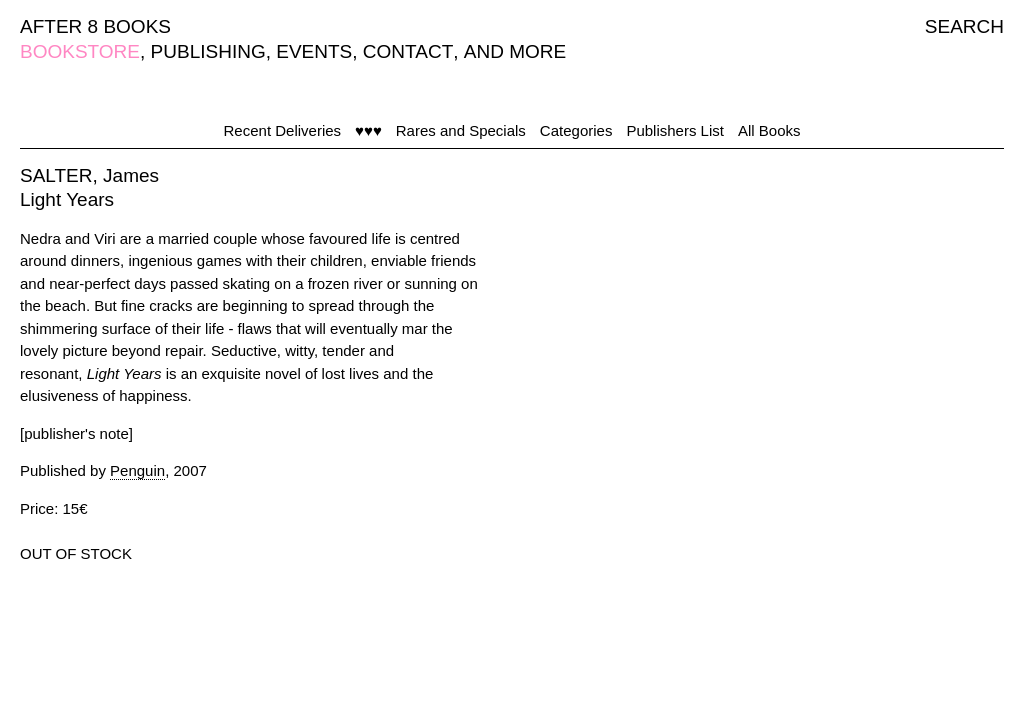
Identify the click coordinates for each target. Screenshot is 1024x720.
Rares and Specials (461, 130)
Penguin (137, 470)
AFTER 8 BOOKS (95, 26)
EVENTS (314, 51)
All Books (769, 130)
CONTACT (408, 51)
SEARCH (964, 26)
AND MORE (515, 51)
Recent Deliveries (283, 130)
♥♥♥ (368, 130)
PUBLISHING (208, 51)
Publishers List (675, 130)
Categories (576, 130)
